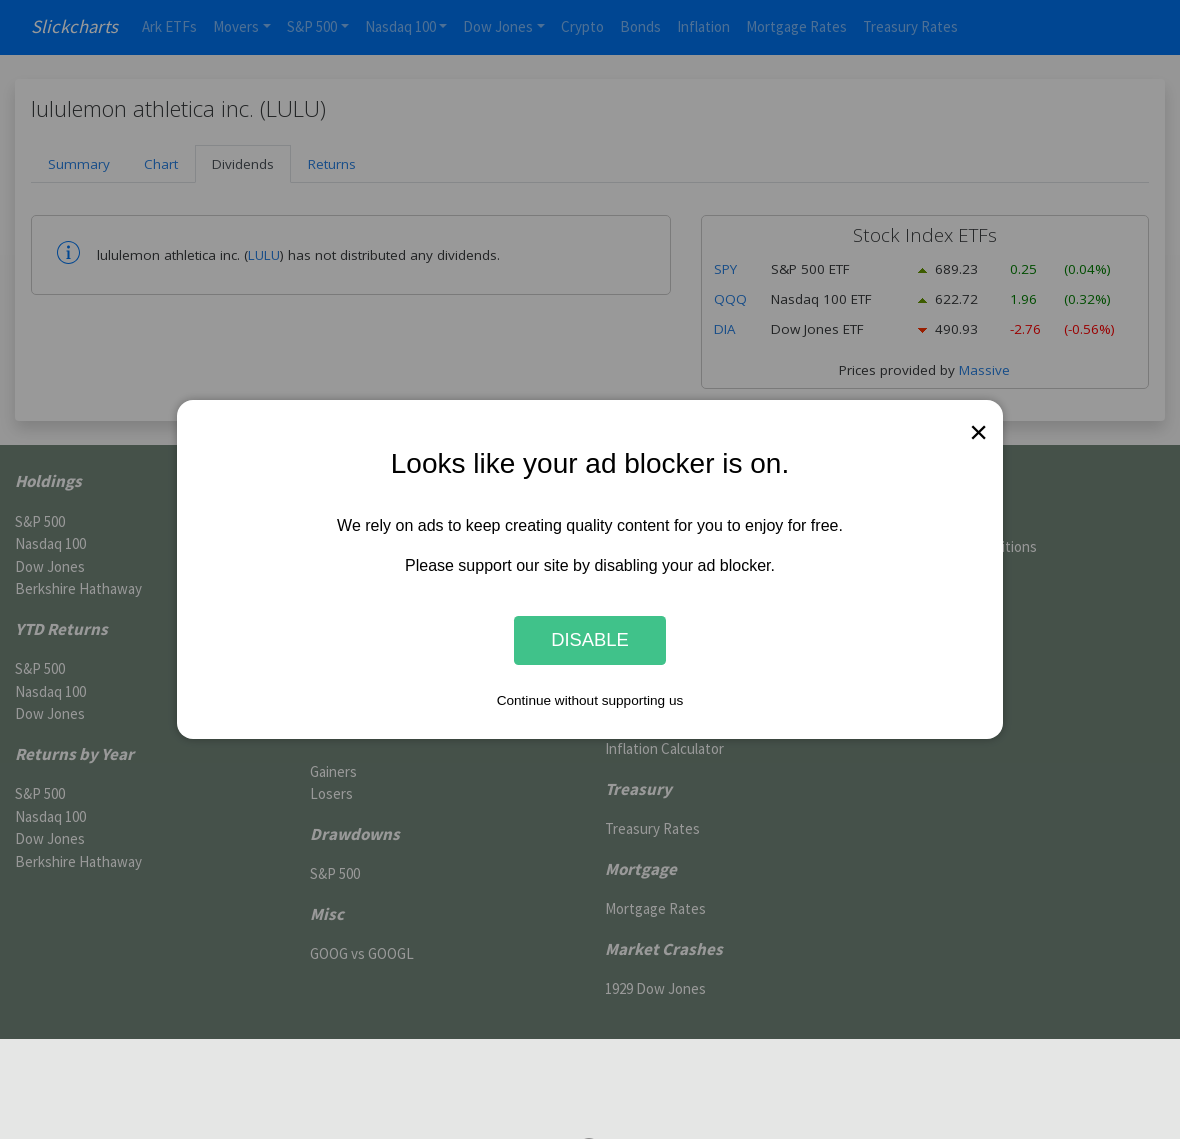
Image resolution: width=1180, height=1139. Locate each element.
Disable (590, 640)
